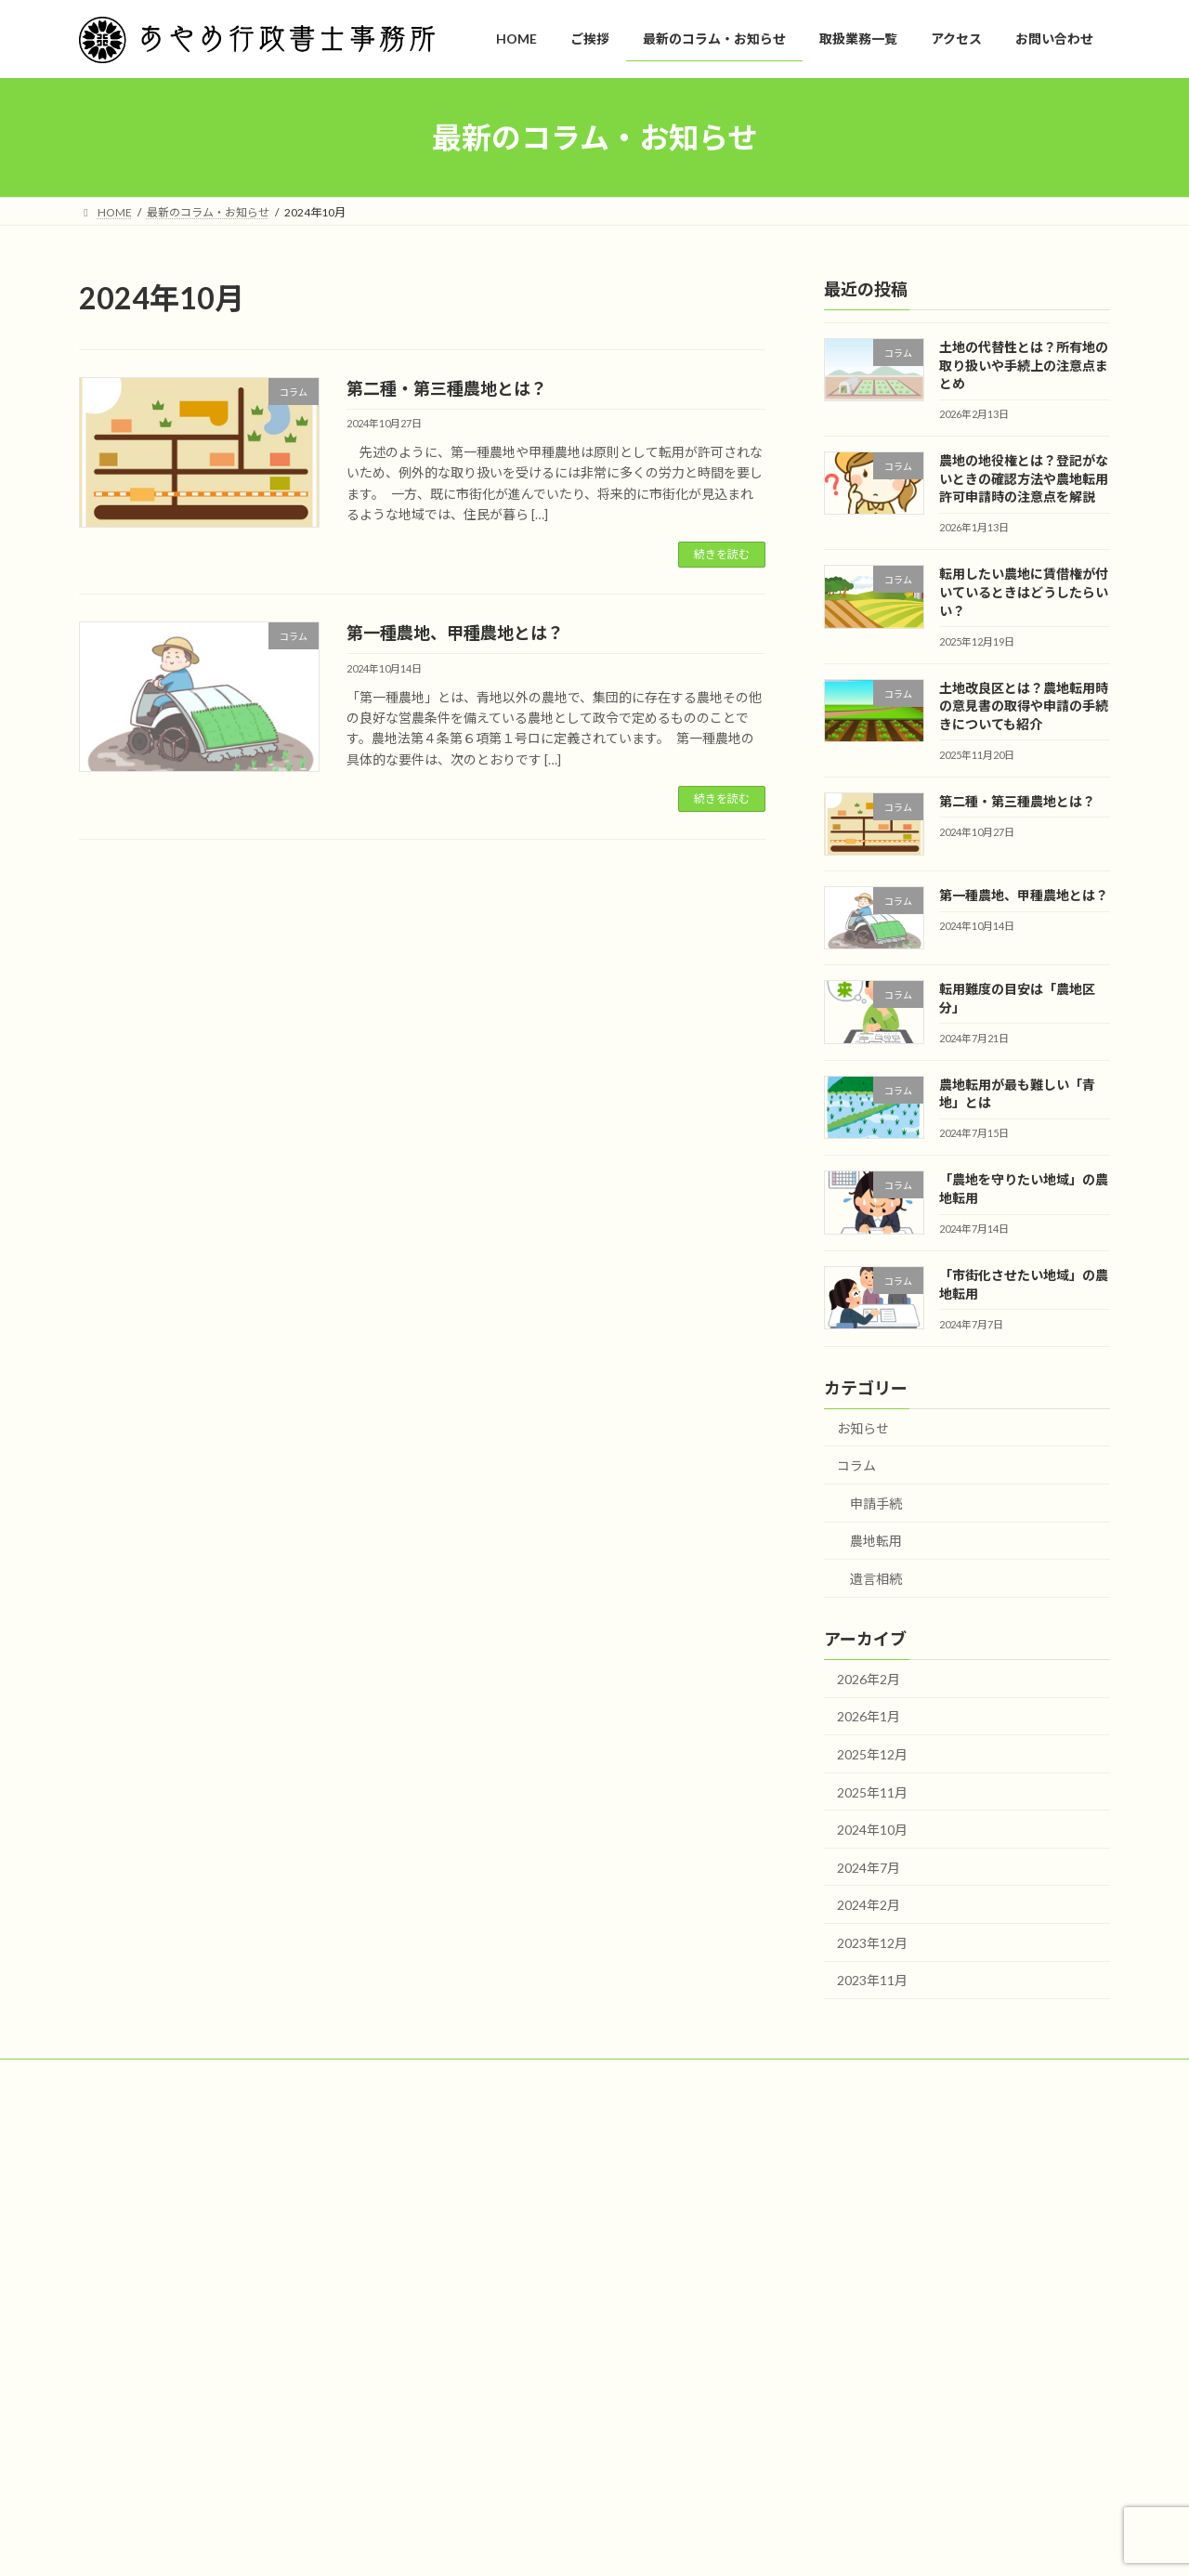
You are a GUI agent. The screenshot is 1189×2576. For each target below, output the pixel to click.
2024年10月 (872, 1829)
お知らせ (863, 1428)
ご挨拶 (460, 2215)
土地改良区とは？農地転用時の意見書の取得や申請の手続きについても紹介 (1023, 706)
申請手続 (876, 1503)
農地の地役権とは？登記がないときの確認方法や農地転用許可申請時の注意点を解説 (1023, 478)
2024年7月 (868, 1868)
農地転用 (876, 1541)
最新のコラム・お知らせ (504, 2248)
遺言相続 (876, 1579)
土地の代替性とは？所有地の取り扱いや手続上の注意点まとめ (1023, 365)
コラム (856, 1465)
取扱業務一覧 (476, 2279)
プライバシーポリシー (255, 2076)
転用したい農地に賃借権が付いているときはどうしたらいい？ (1023, 592)
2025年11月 (872, 1792)
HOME (460, 2183)
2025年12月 (872, 1754)
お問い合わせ (476, 2344)
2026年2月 (868, 1679)
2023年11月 (872, 1981)
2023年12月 (872, 1943)
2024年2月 (868, 1905)
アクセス (465, 2312)
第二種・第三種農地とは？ (446, 388)
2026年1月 (868, 1716)
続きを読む (722, 554)
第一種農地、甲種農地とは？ (455, 632)
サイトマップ (130, 2076)
